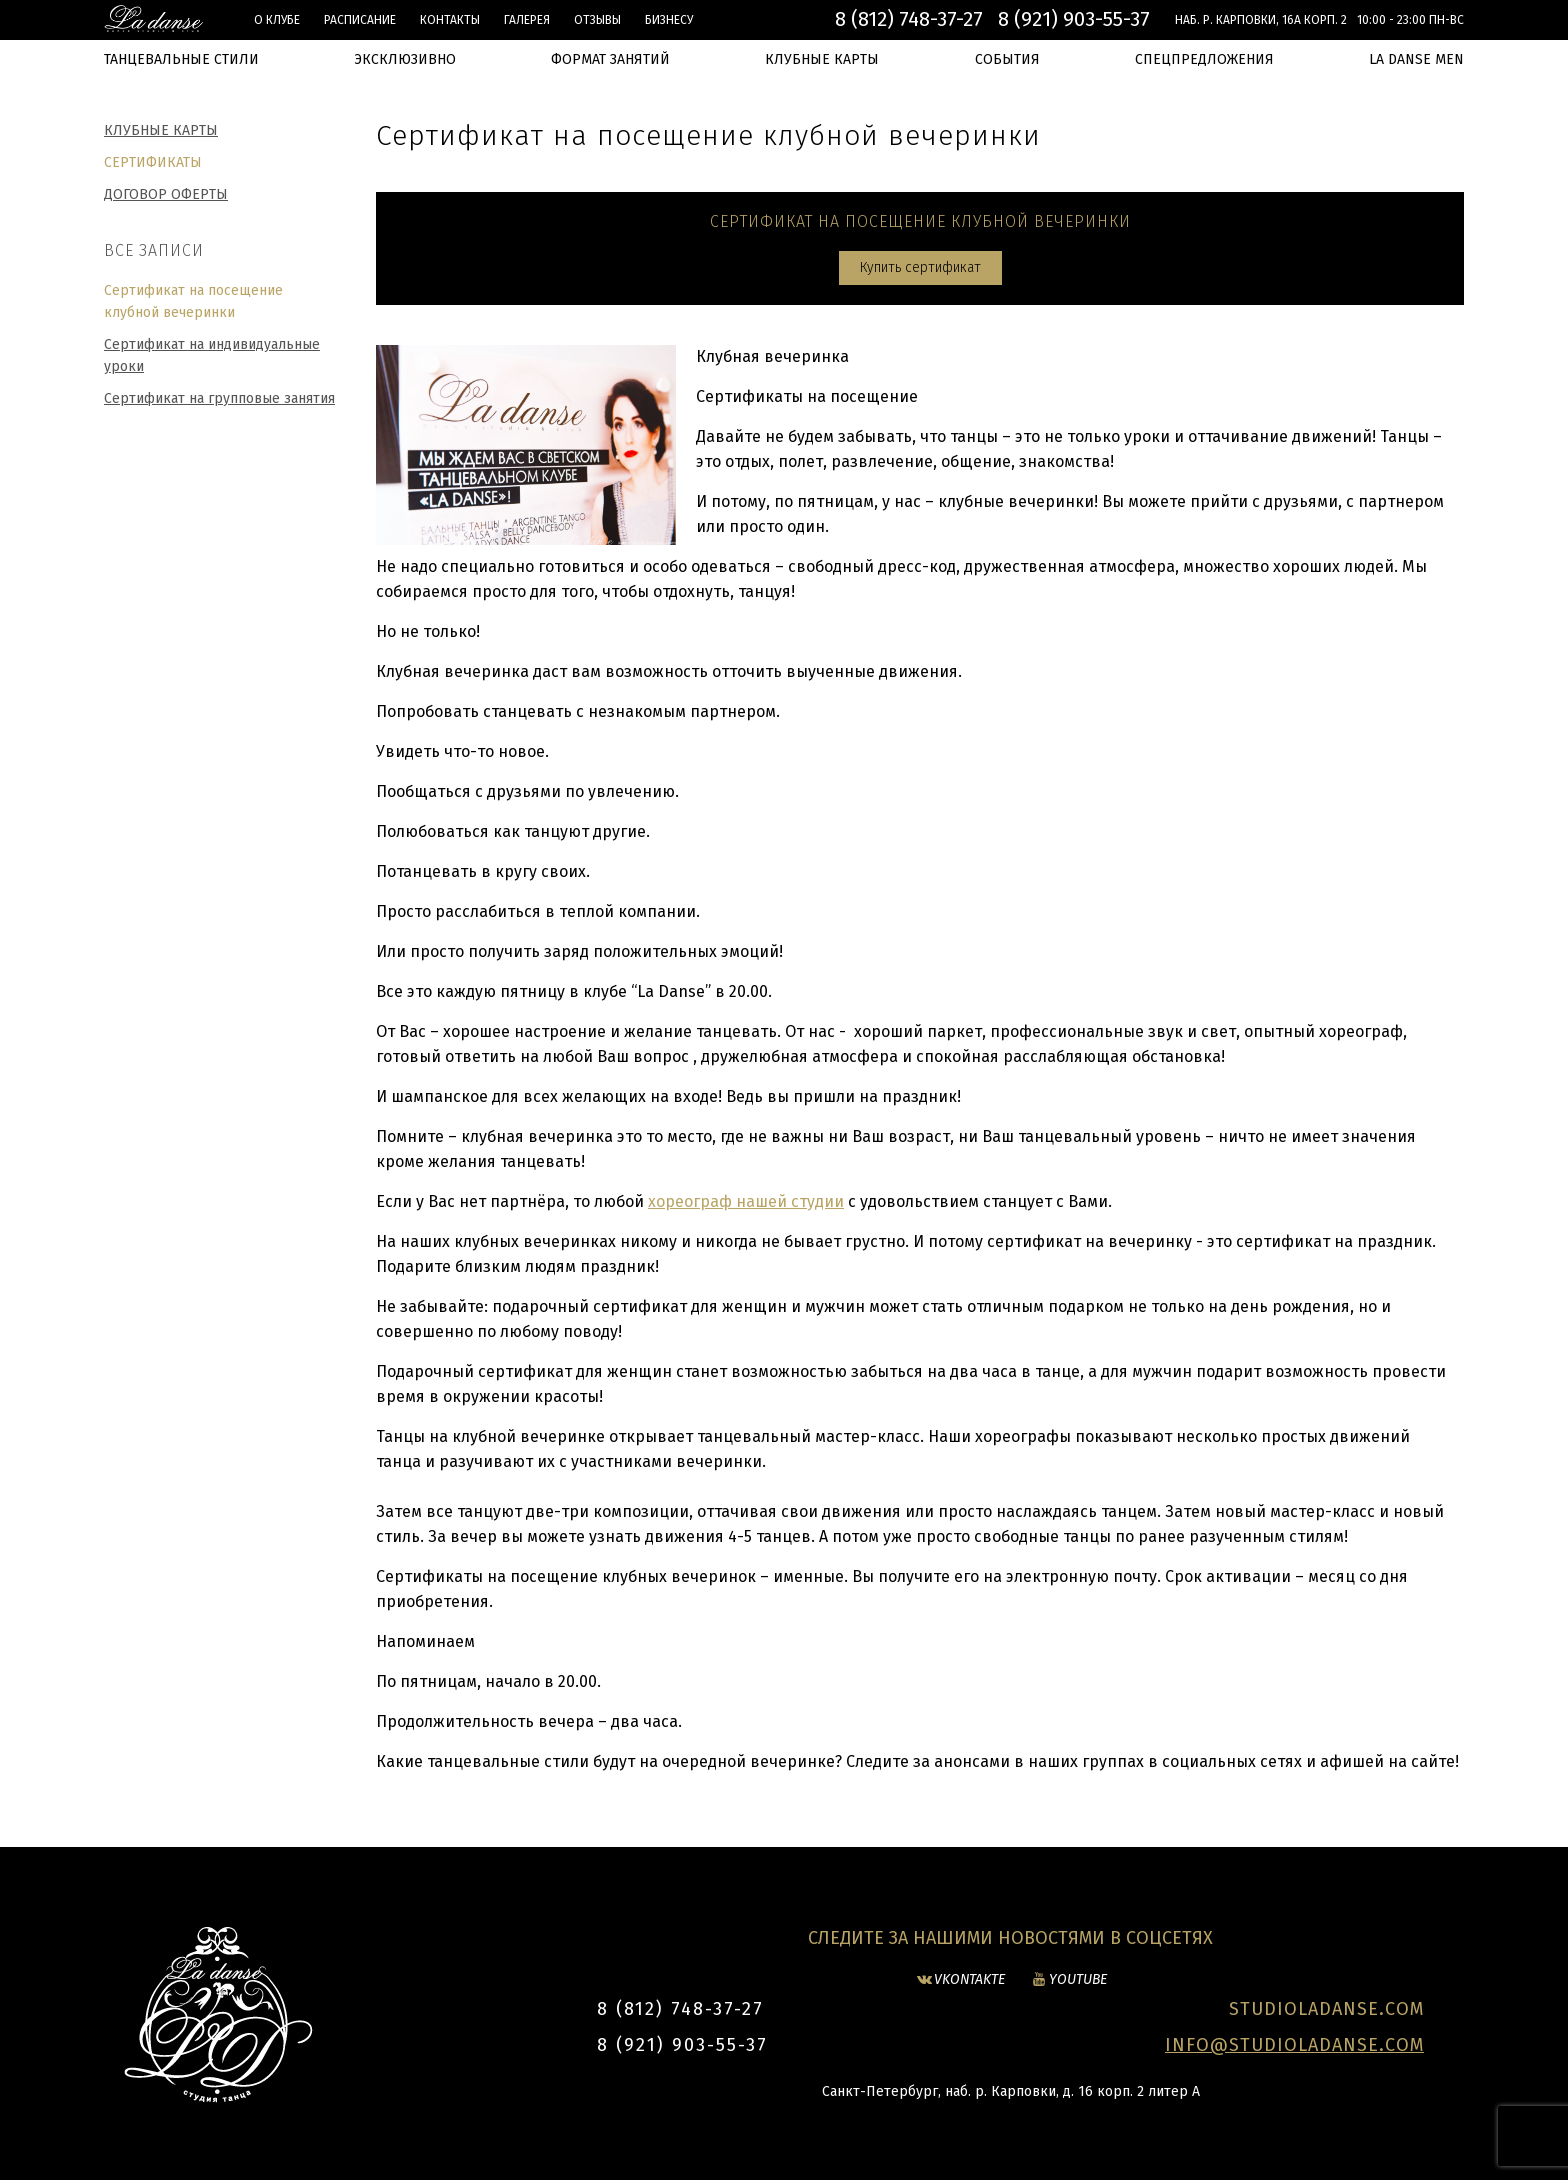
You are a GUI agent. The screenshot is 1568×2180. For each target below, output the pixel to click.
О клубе (277, 20)
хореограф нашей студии (746, 1201)
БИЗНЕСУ (669, 20)
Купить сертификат (920, 267)
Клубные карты (161, 130)
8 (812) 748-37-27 (909, 19)
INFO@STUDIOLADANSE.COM (1294, 2045)
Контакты (450, 20)
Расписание (360, 20)
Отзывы (597, 20)
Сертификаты (153, 162)
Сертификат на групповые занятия (219, 398)
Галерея (527, 20)
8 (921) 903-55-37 (1074, 19)
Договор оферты (166, 194)
